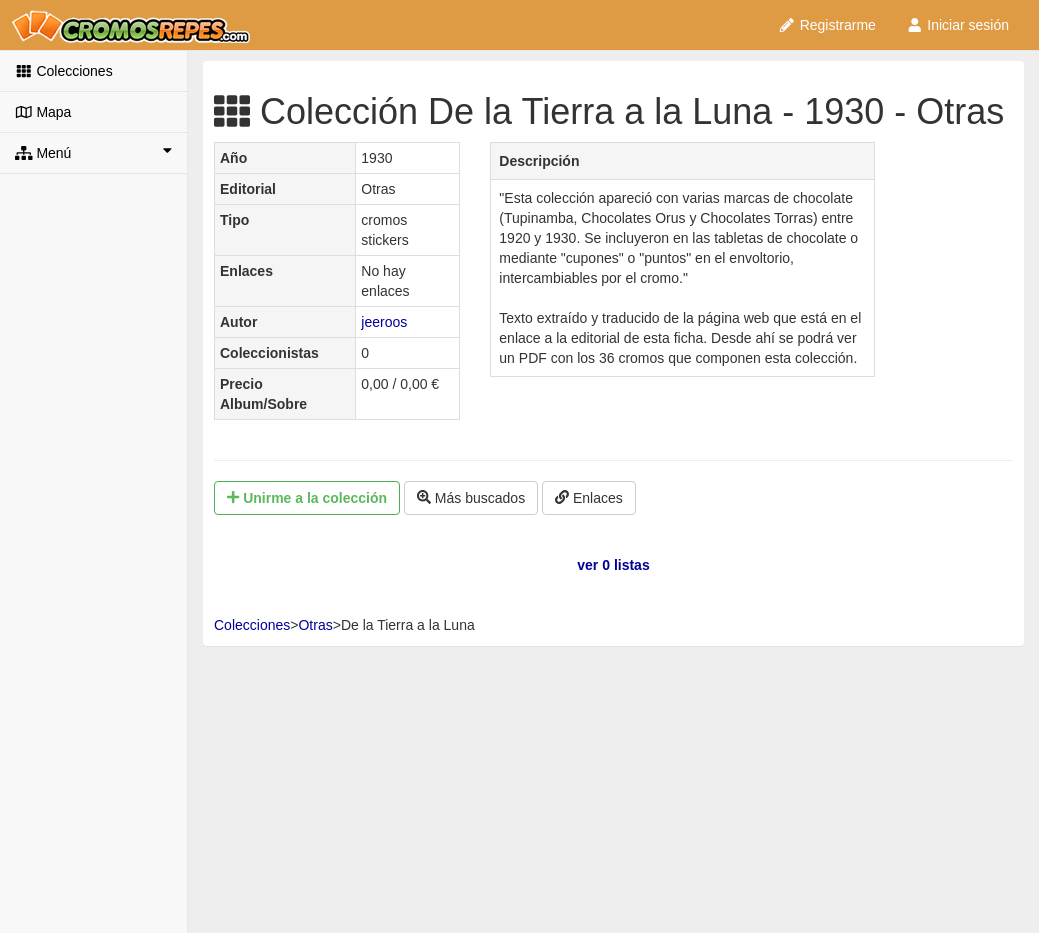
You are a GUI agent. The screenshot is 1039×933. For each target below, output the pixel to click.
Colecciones (64, 71)
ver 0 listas (613, 565)
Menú (93, 152)
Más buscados (471, 498)
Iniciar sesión (957, 25)
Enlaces (589, 498)
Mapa (43, 112)
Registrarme (827, 25)
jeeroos (384, 322)
